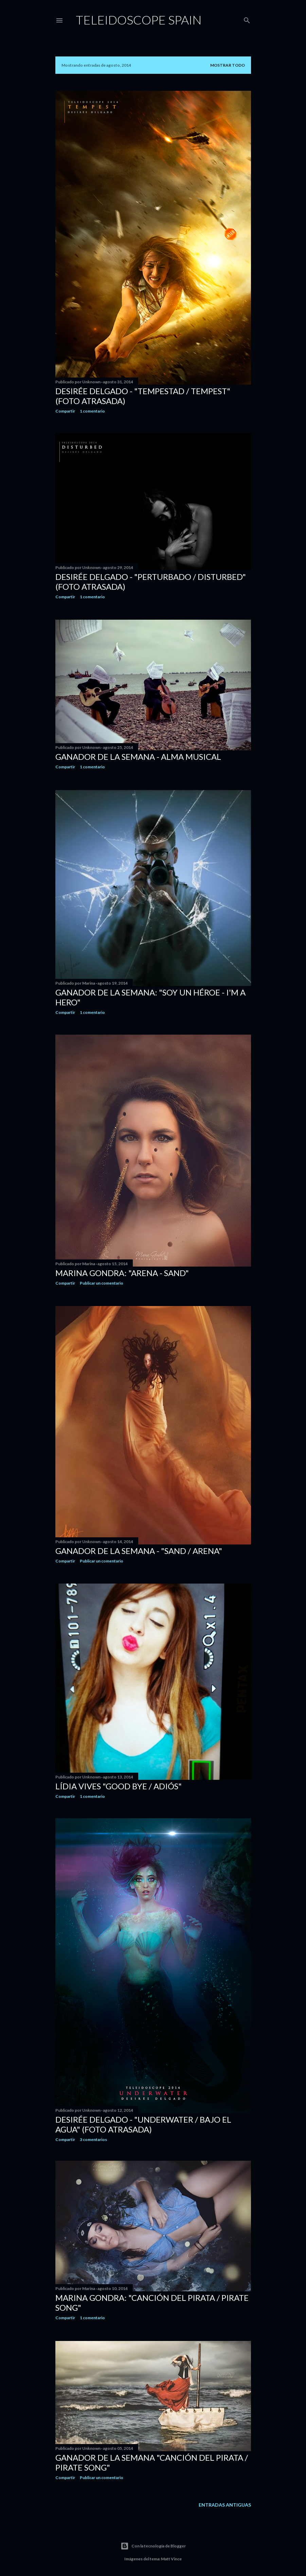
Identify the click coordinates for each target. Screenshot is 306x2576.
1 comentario (92, 411)
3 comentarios (93, 2137)
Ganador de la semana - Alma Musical (138, 756)
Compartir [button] (65, 411)
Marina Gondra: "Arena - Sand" (122, 1271)
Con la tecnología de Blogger (153, 2544)
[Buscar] (247, 19)
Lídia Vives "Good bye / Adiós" (118, 1783)
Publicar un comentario (101, 1281)
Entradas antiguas (225, 2502)
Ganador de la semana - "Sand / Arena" (138, 1548)
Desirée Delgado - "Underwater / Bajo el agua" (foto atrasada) (143, 2122)
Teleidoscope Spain (139, 19)
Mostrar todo (227, 65)
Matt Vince (171, 2556)
